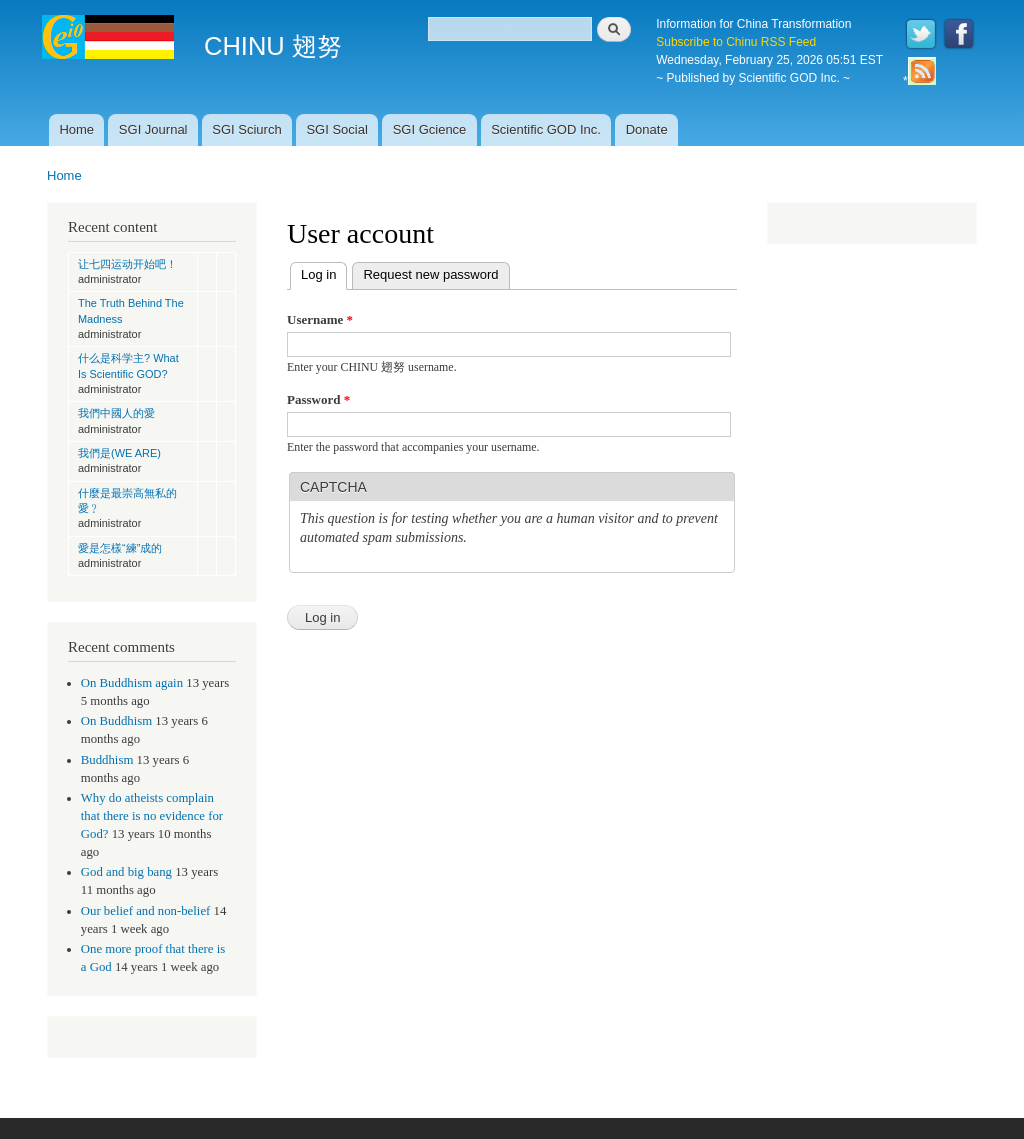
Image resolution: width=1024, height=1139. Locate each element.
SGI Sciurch (246, 129)
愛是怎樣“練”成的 (120, 548)
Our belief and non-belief (146, 911)
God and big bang (126, 872)
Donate (647, 129)
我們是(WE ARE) (119, 453)
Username (320, 319)
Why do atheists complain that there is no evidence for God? (152, 816)
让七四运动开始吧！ (127, 264)
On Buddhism (116, 721)
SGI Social (336, 129)
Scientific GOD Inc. (546, 129)
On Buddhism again (132, 683)
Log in (324, 272)
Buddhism (107, 760)
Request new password (430, 274)
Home (76, 129)
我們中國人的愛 (116, 413)
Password (318, 399)
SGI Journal (153, 129)
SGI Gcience (430, 129)
